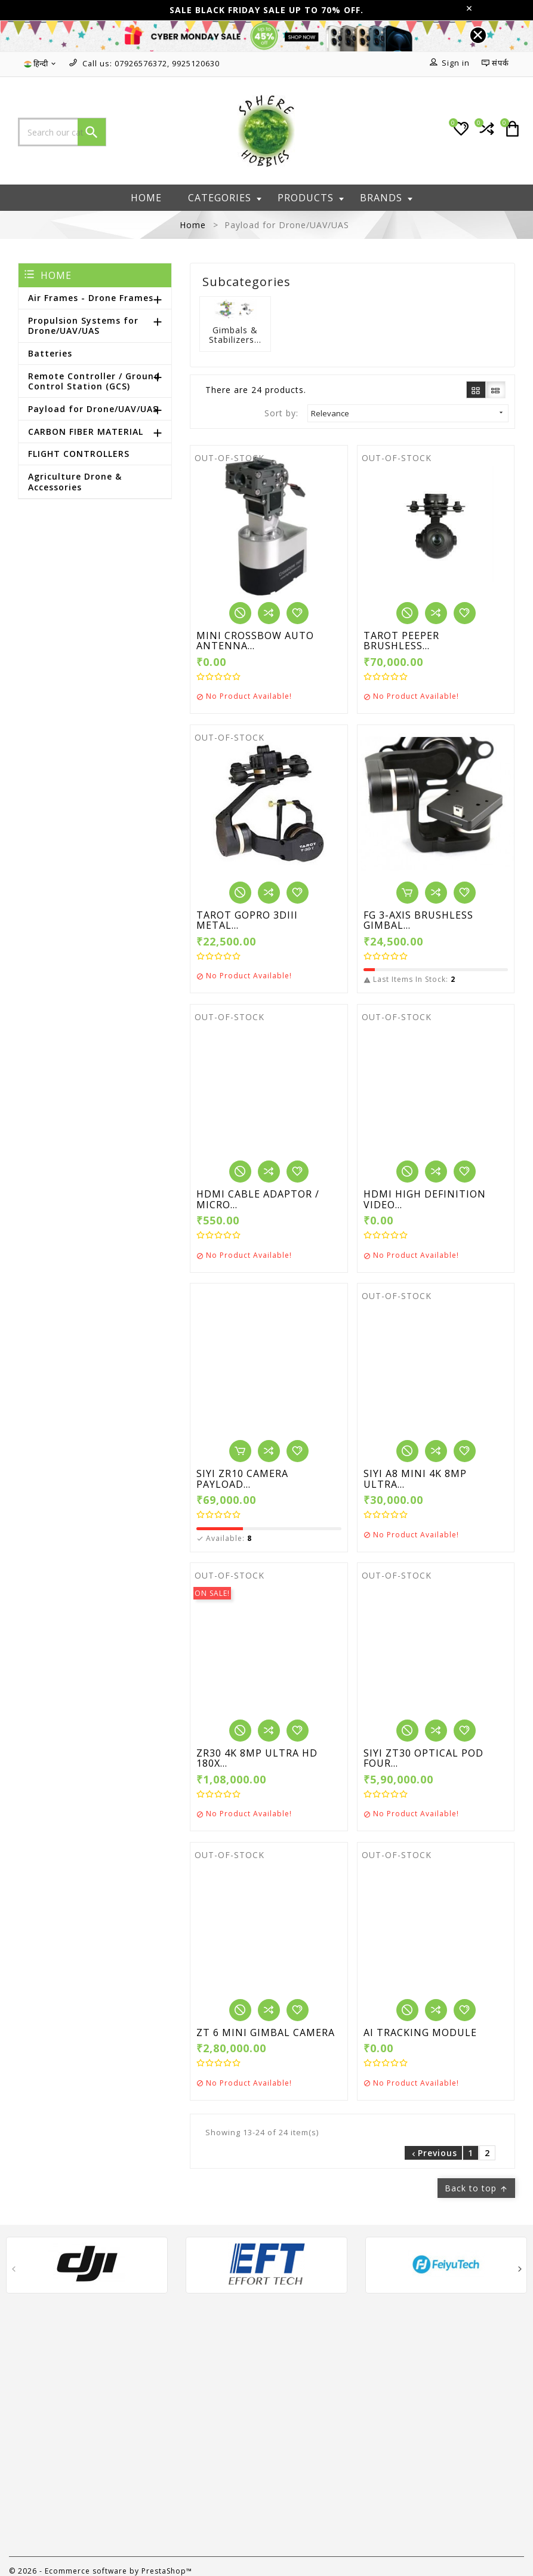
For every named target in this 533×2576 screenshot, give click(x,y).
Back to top (476, 2188)
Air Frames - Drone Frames (90, 297)
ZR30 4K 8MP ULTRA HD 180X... (257, 1758)
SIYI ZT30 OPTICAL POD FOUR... (423, 1758)
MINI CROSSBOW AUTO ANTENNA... (255, 641)
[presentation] (13, 2269)
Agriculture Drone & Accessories (75, 482)
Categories (224, 197)
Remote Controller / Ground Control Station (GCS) (94, 381)
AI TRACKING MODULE (420, 2033)
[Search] (62, 132)
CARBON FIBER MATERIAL (85, 431)
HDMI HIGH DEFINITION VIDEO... (424, 1199)
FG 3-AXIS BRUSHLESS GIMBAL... (418, 920)
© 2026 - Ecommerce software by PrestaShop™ (100, 2571)
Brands (386, 197)
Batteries (50, 353)
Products (311, 197)
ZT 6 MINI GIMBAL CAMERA (265, 2033)
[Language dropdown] (40, 64)
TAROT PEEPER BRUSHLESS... (401, 641)
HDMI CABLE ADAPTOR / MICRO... (257, 1199)
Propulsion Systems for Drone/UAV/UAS (83, 326)
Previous (433, 2153)
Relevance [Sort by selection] (408, 413)
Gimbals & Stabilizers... (235, 334)
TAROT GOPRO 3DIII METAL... (247, 920)
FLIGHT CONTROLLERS (79, 453)
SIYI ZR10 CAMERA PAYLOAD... (242, 1479)
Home (146, 197)
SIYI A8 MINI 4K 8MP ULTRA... (415, 1479)
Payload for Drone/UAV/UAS (93, 409)
